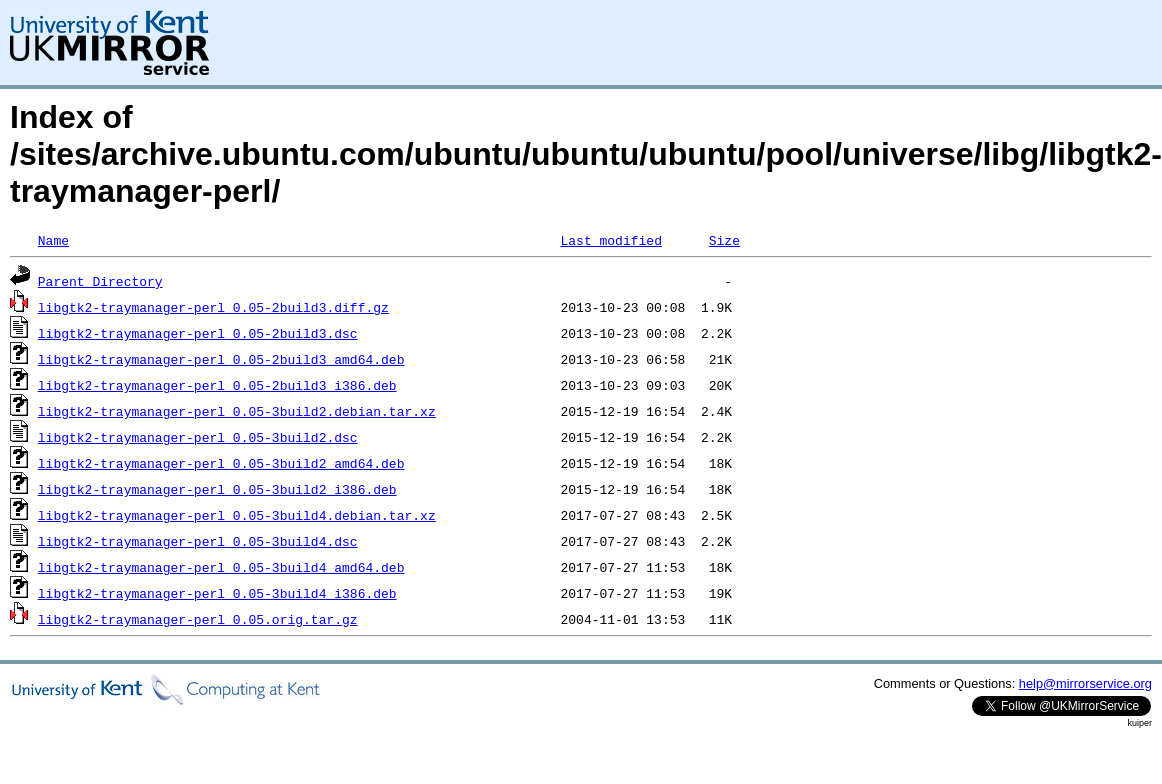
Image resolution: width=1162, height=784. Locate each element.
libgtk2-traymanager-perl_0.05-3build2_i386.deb (217, 489)
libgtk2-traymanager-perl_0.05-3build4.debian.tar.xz (237, 515)
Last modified (610, 240)
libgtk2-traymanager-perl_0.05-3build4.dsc (198, 541)
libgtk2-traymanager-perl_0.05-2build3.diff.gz (213, 307)
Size (724, 240)
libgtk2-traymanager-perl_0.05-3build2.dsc (198, 437)
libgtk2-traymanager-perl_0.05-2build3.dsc (198, 333)
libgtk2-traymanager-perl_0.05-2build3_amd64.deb (221, 359)
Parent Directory (100, 281)
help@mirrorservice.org (1085, 683)
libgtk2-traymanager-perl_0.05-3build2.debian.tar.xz (237, 411)
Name (53, 240)
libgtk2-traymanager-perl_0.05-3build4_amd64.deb (221, 567)
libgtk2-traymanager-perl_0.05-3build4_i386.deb (217, 593)
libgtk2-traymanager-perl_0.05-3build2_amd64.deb (221, 463)
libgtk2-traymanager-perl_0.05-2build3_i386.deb (217, 385)
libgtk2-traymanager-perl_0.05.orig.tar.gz (198, 619)
